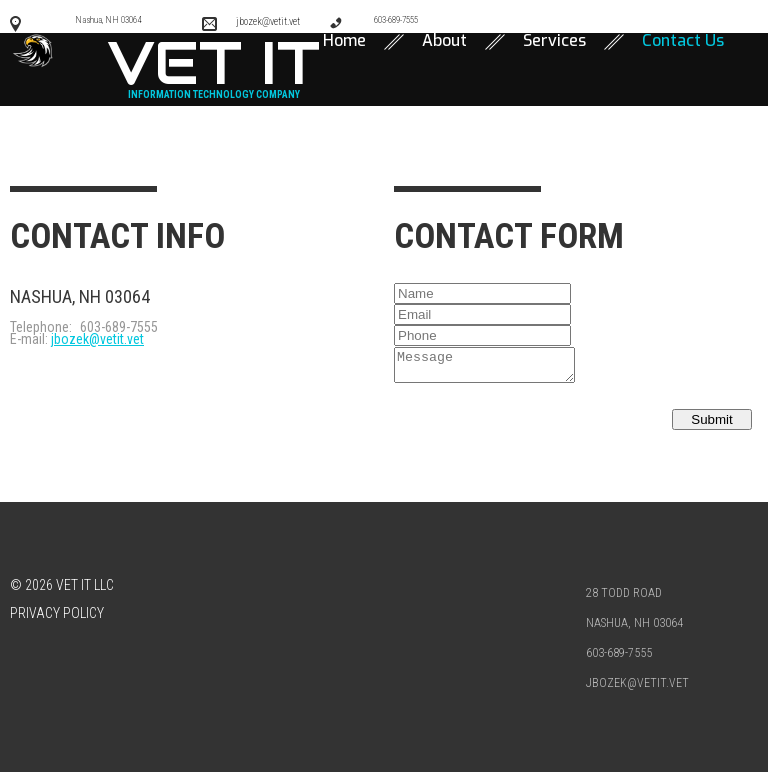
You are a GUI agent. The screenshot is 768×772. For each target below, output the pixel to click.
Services (554, 39)
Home (344, 39)
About (444, 39)
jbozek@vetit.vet (97, 337)
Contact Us (683, 39)
